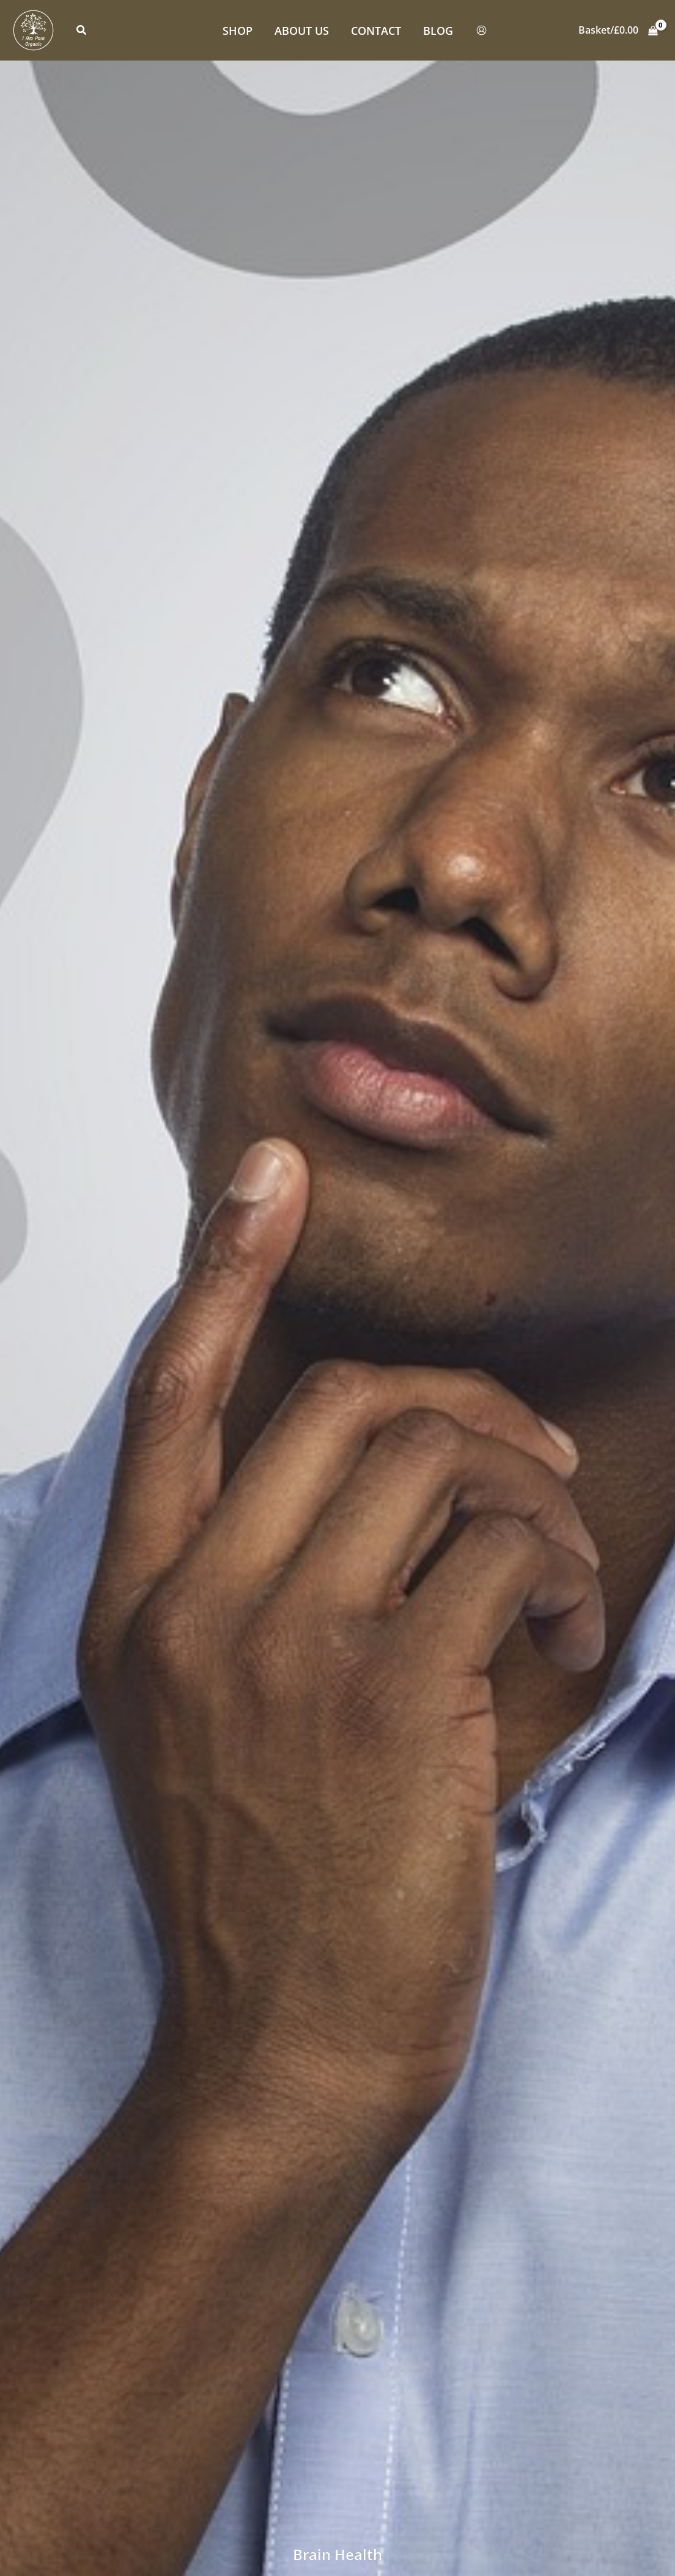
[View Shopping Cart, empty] (618, 30)
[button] (81, 31)
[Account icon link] (481, 30)
